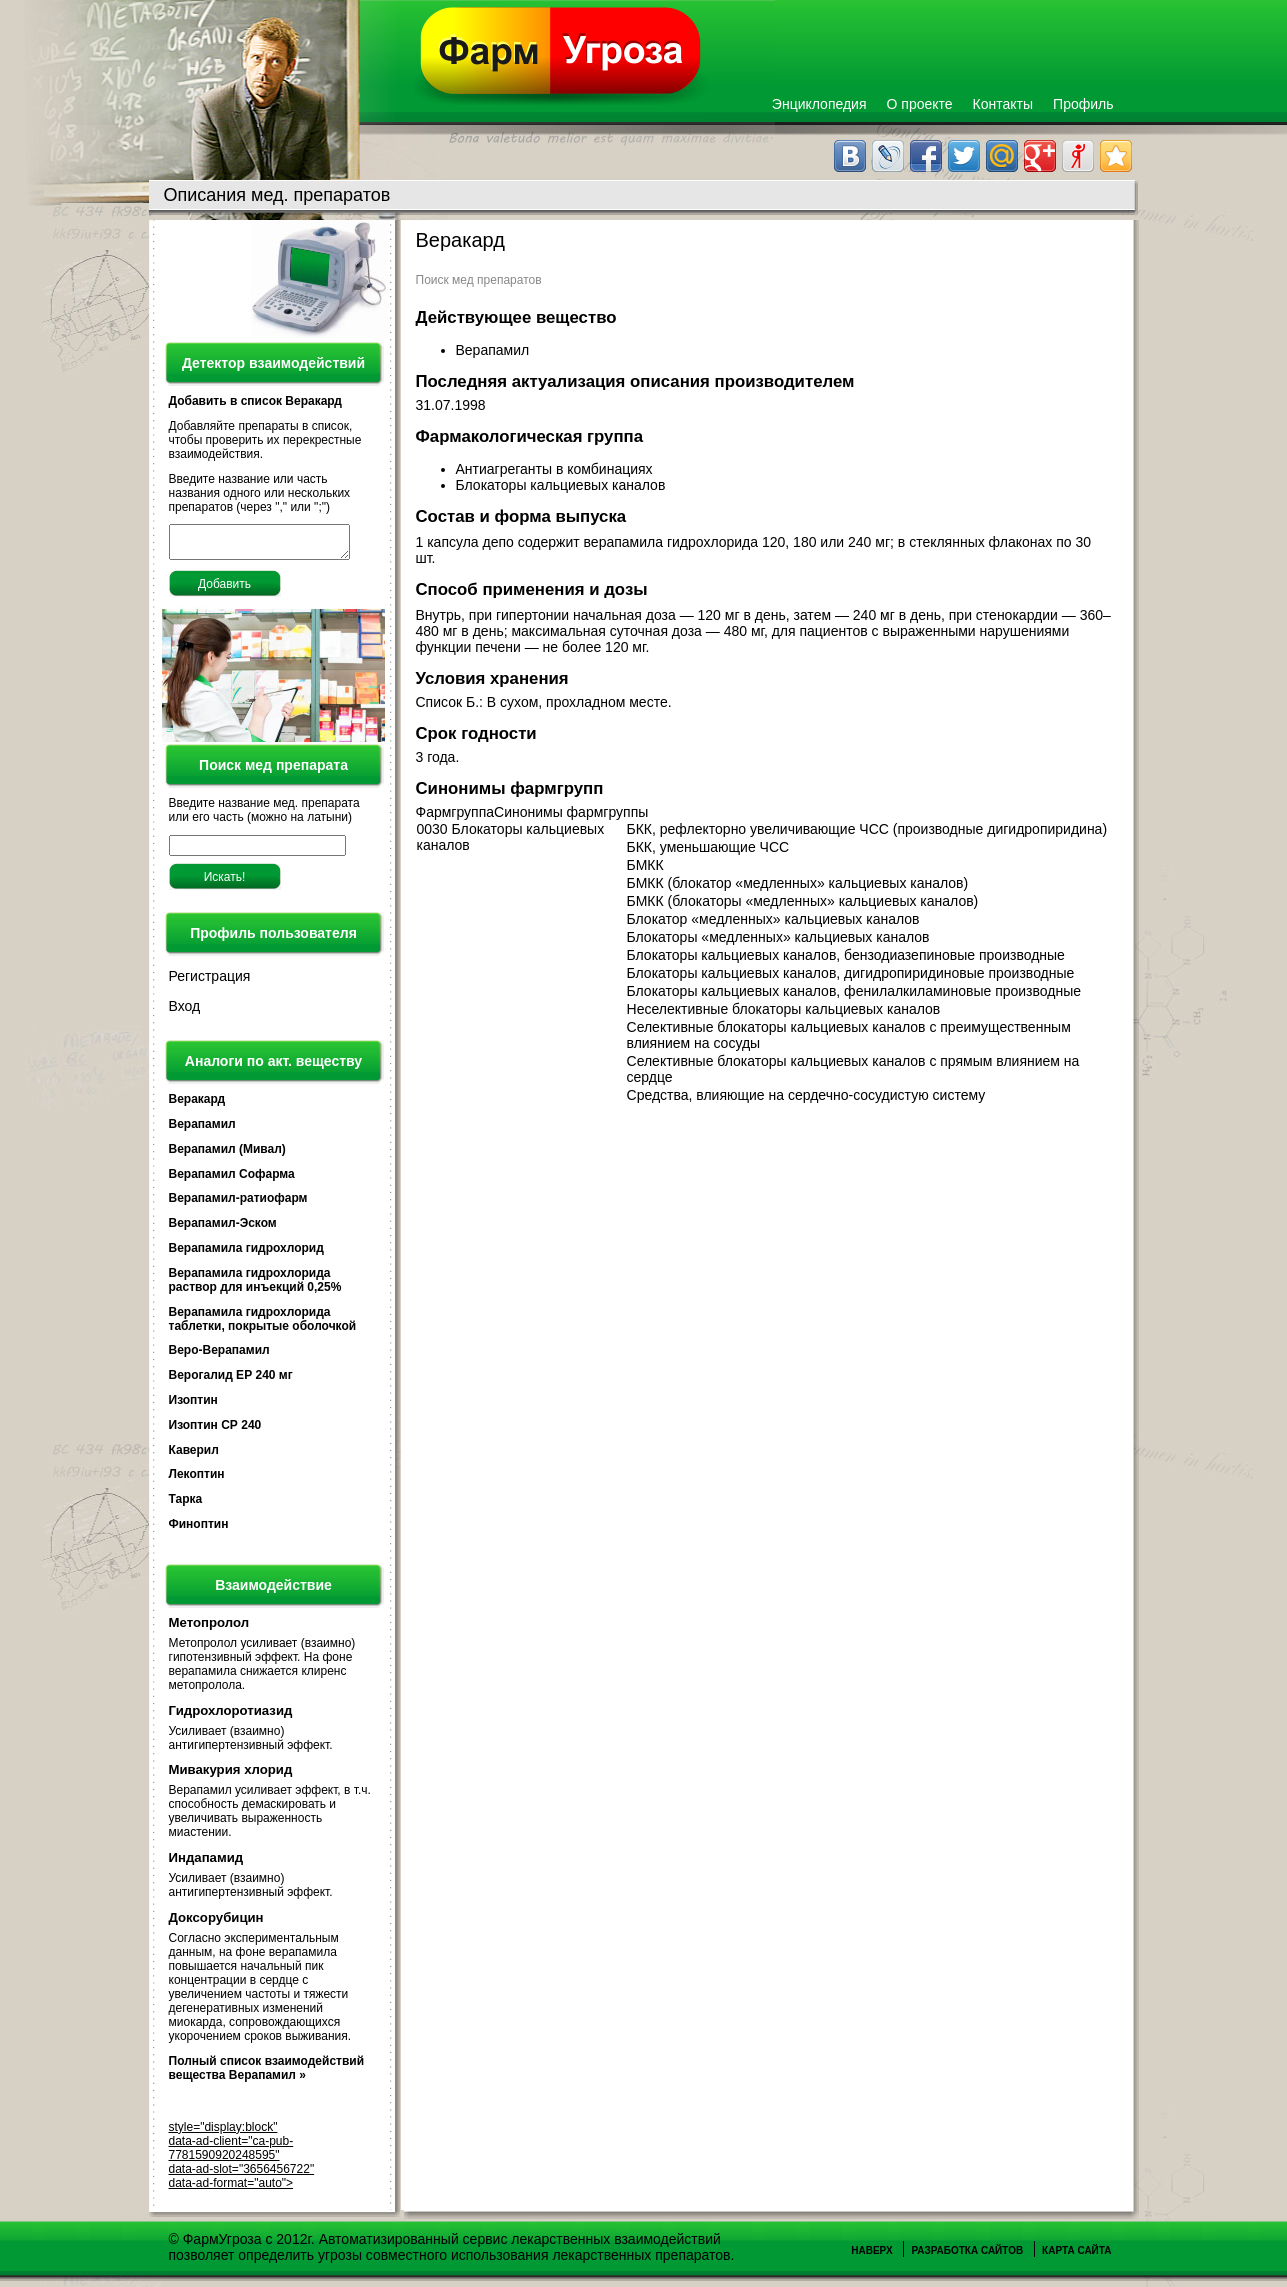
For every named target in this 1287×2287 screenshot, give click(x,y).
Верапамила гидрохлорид (246, 1254)
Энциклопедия (819, 104)
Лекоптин (197, 1480)
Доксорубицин (216, 1923)
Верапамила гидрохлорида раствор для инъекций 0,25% (255, 1286)
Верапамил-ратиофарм (238, 1204)
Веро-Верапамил (219, 1356)
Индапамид (206, 1863)
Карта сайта (1076, 2256)
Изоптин (193, 1406)
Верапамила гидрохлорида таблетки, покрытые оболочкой (263, 1325)
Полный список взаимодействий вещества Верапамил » (267, 2074)
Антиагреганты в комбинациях (556, 469)
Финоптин (199, 1530)
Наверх (871, 2256)
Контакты (1003, 104)
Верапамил (202, 1130)
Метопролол (209, 1628)
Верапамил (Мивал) (227, 1155)
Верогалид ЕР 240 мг (231, 1381)
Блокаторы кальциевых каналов (563, 485)
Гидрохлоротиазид (231, 1716)
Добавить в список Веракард (255, 401)
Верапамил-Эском (223, 1229)
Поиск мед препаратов (479, 280)
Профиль (1083, 104)
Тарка (186, 1505)
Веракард (197, 1105)
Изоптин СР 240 (215, 1431)
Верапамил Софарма (232, 1180)
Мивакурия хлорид (231, 1775)
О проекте (920, 104)
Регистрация (210, 982)
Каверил (194, 1456)
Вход (185, 1012)
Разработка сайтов (967, 2256)
